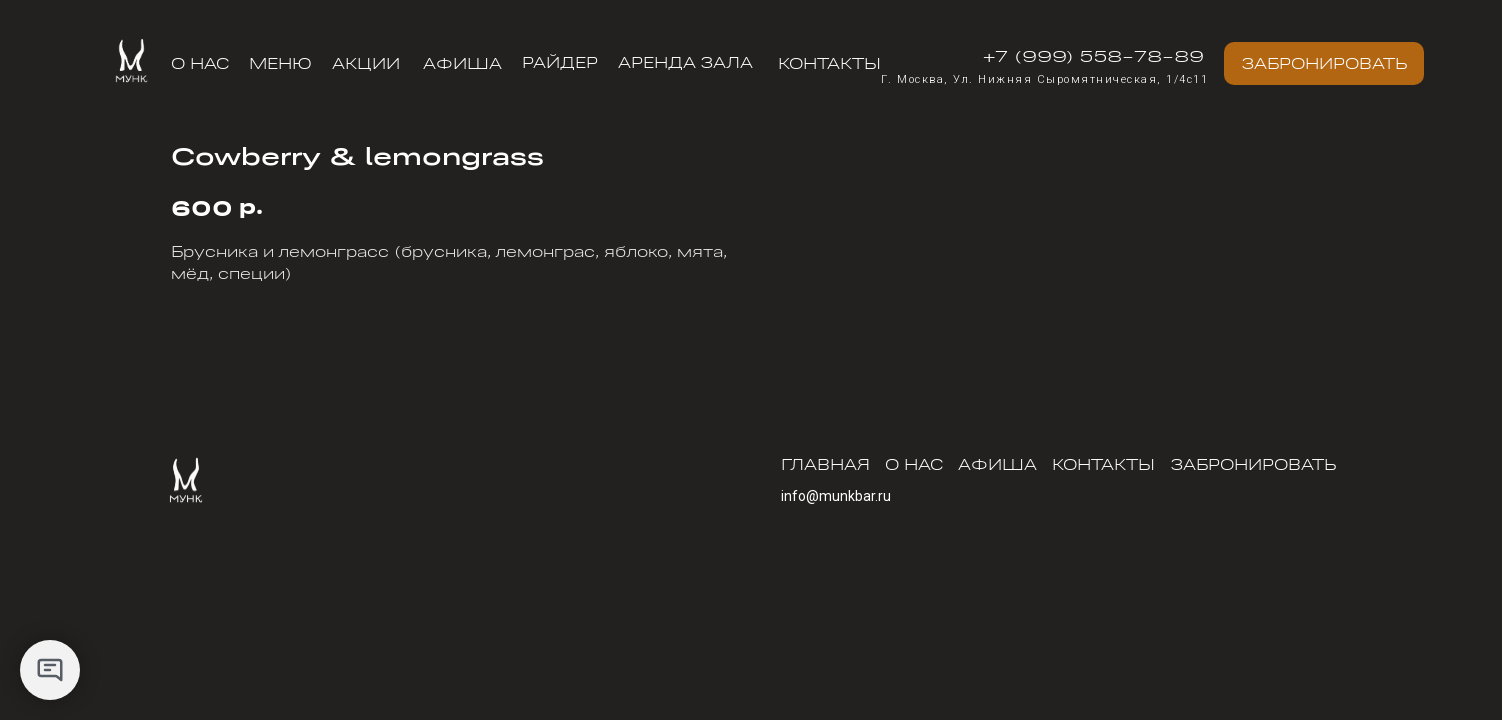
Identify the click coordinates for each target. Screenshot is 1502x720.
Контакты (829, 63)
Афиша (462, 63)
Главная (825, 464)
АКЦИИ (366, 63)
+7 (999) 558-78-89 (1093, 55)
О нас (200, 63)
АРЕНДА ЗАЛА (685, 62)
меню (280, 63)
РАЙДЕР (560, 62)
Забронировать (1253, 464)
